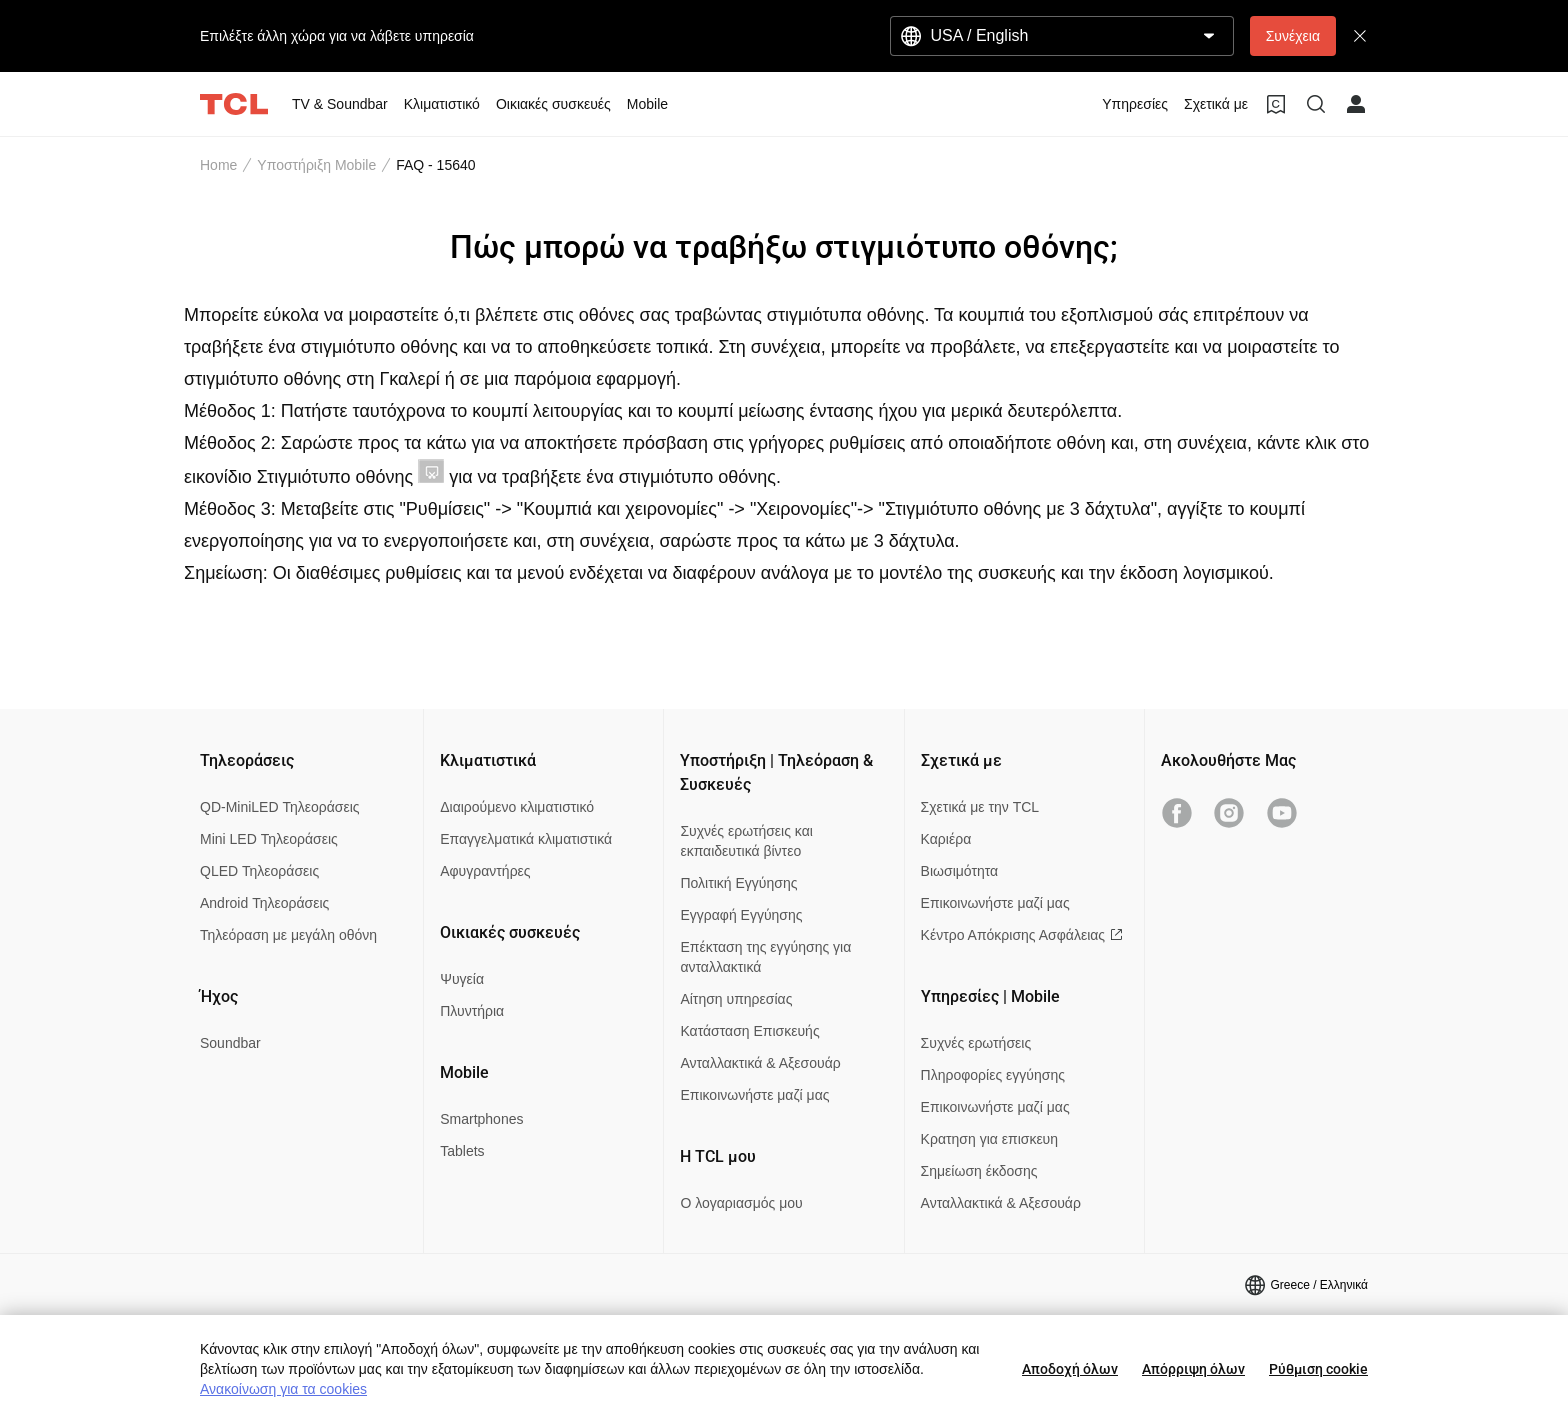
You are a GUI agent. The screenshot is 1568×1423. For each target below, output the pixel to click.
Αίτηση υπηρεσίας (736, 999)
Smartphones (481, 1119)
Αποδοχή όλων (1070, 1369)
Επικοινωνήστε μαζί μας (754, 1095)
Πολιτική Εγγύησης (738, 883)
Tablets (462, 1151)
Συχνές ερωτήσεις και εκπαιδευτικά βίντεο (746, 841)
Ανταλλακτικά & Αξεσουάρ (760, 1063)
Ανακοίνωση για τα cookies (283, 1389)
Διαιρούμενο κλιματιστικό (517, 807)
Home (218, 165)
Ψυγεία (462, 979)
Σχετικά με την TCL (980, 807)
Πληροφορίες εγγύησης (993, 1075)
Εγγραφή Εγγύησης (741, 915)
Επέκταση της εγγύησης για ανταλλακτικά (765, 957)
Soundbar (230, 1043)
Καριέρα (946, 839)
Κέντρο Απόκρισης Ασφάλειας (1022, 935)
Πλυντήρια (472, 1011)
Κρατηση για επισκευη (989, 1139)
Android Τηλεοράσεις (264, 903)
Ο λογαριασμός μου (741, 1203)
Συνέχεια (1293, 36)
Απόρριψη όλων (1193, 1369)
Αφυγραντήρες (485, 871)
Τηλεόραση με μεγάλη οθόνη (288, 935)
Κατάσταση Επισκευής (749, 1031)
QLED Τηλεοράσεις (259, 871)
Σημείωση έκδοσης (979, 1171)
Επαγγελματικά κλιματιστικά (526, 839)
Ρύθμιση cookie (1318, 1369)
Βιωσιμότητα (960, 871)
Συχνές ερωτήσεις (976, 1043)
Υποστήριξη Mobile (316, 165)
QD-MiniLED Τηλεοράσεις (280, 807)
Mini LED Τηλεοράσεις (269, 839)
